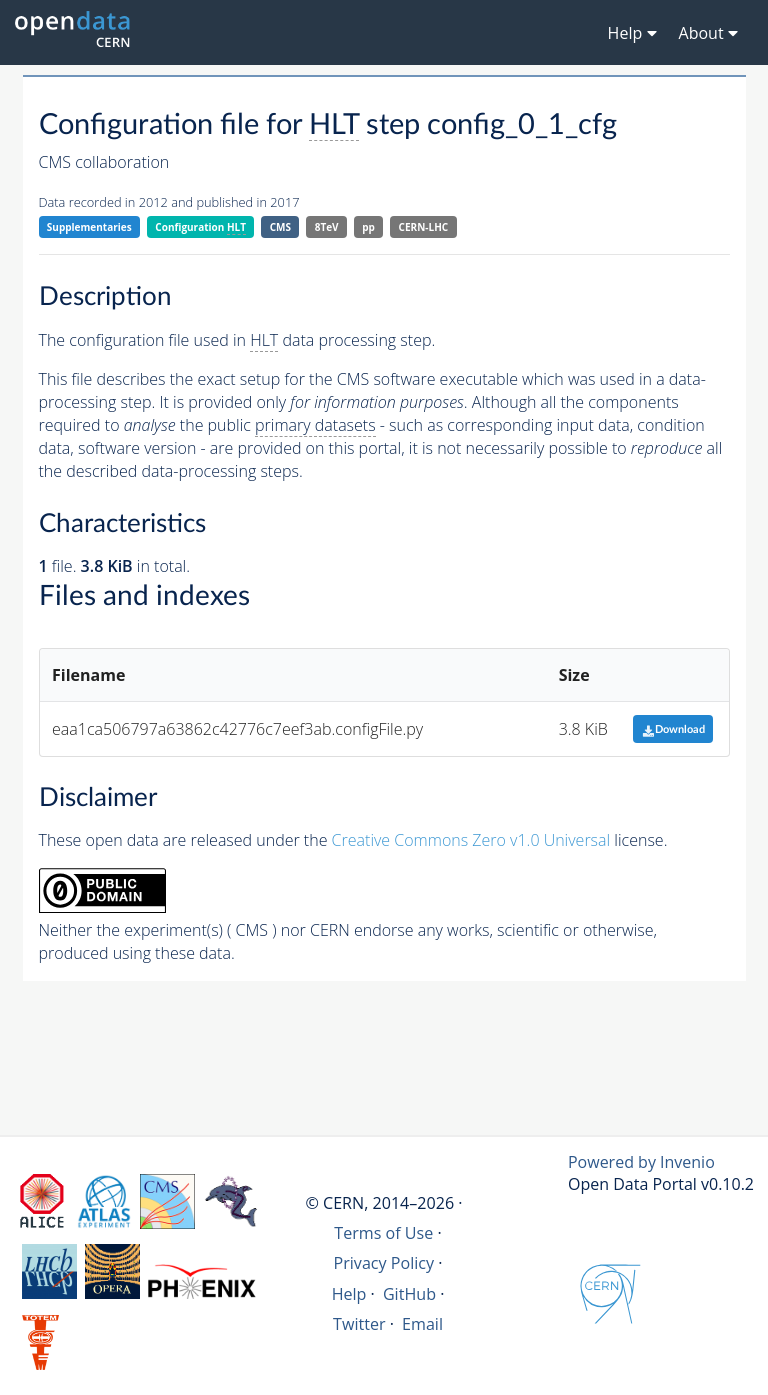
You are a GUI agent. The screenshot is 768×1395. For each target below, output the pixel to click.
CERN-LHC (424, 227)
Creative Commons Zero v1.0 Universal (471, 840)
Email (422, 1324)
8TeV (327, 227)
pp (368, 227)
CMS (280, 227)
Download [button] (673, 729)
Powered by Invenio (641, 1162)
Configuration (200, 227)
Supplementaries (89, 227)
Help (349, 1294)
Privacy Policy (384, 1263)
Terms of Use (383, 1233)
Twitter (359, 1324)
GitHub (409, 1294)
